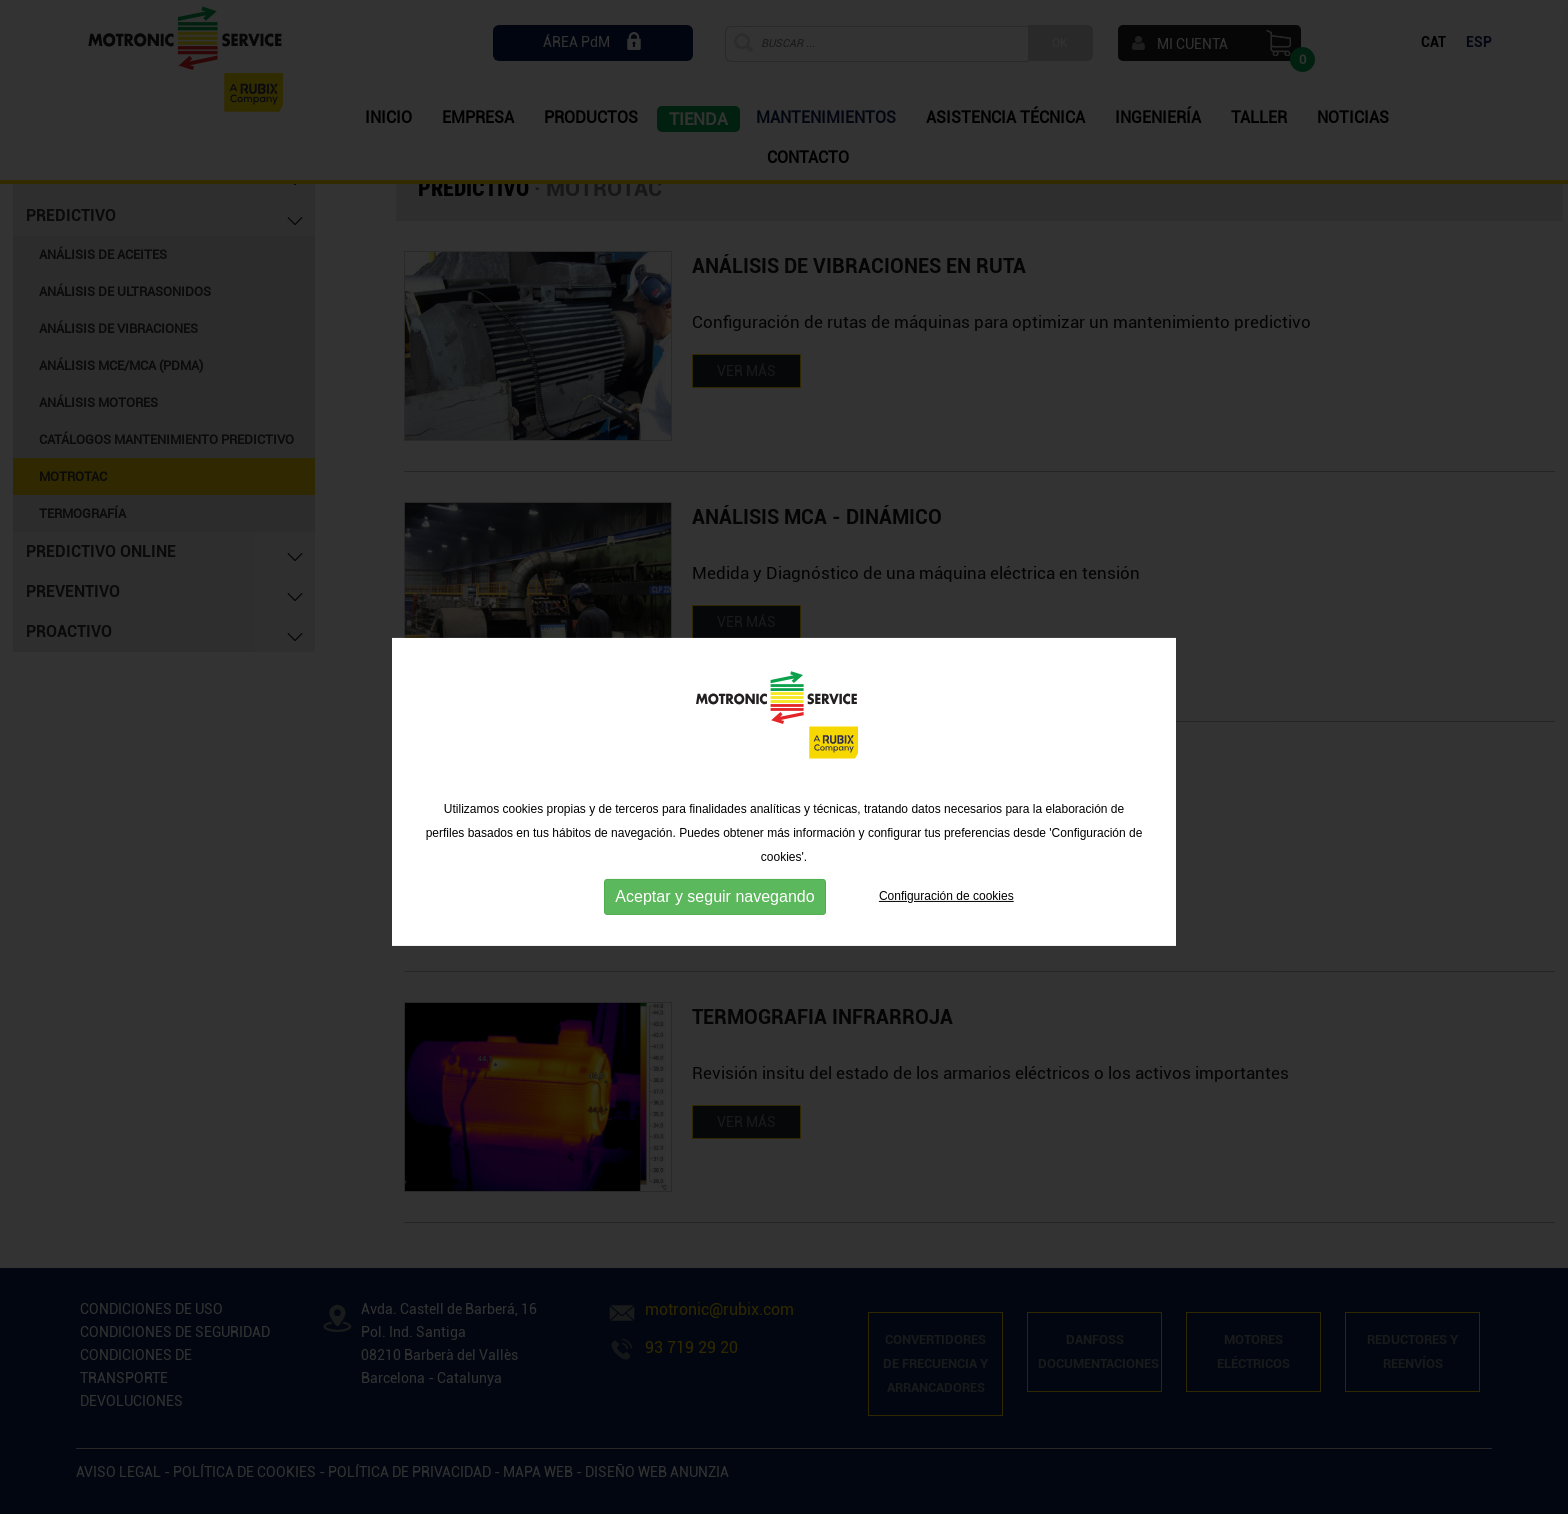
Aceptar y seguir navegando (714, 931)
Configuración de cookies (946, 931)
